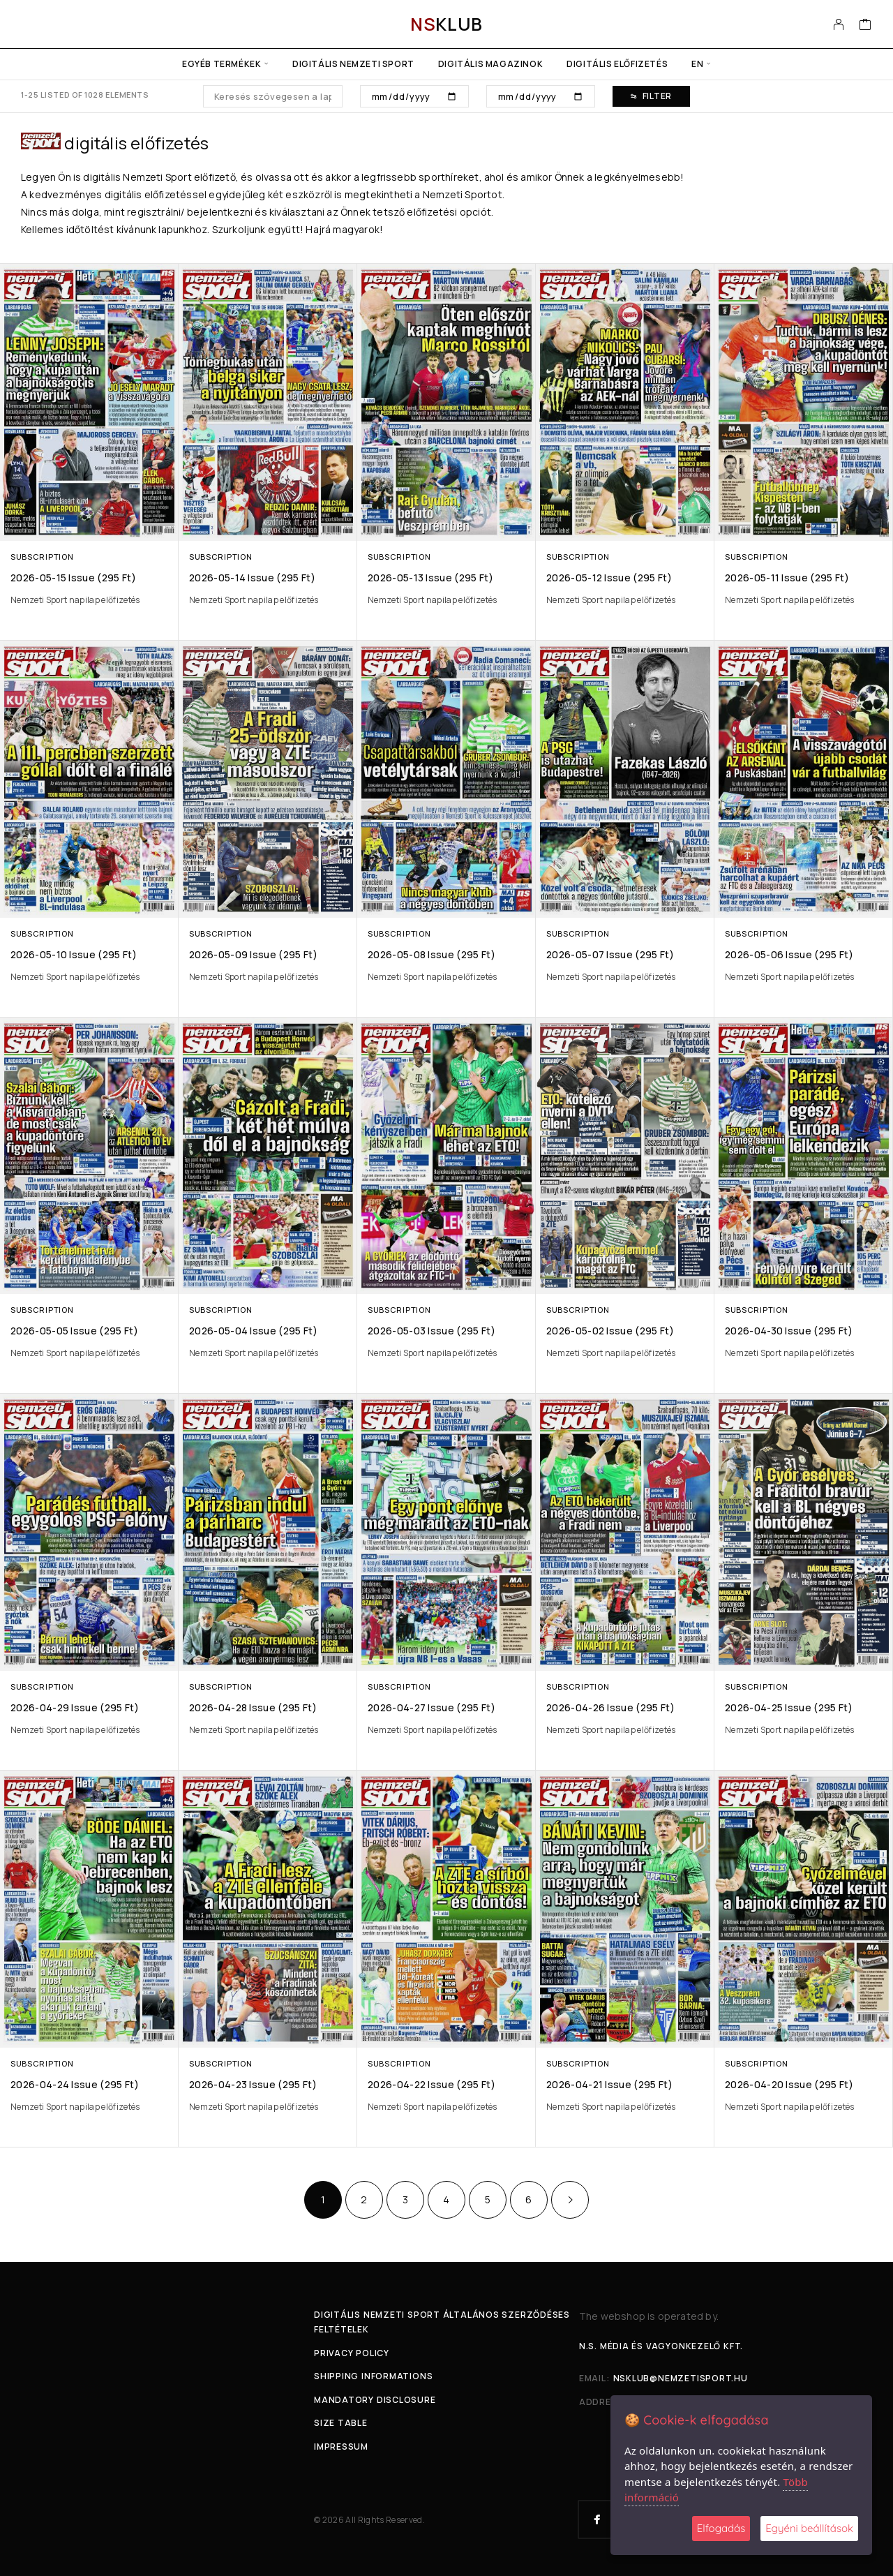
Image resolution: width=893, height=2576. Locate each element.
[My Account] (839, 24)
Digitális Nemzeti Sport (353, 64)
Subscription (41, 556)
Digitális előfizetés (617, 64)
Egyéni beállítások (809, 2528)
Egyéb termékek (221, 64)
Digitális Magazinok (490, 64)
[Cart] (865, 25)
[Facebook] (597, 2519)
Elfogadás (721, 2528)
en (697, 64)
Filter (651, 96)
